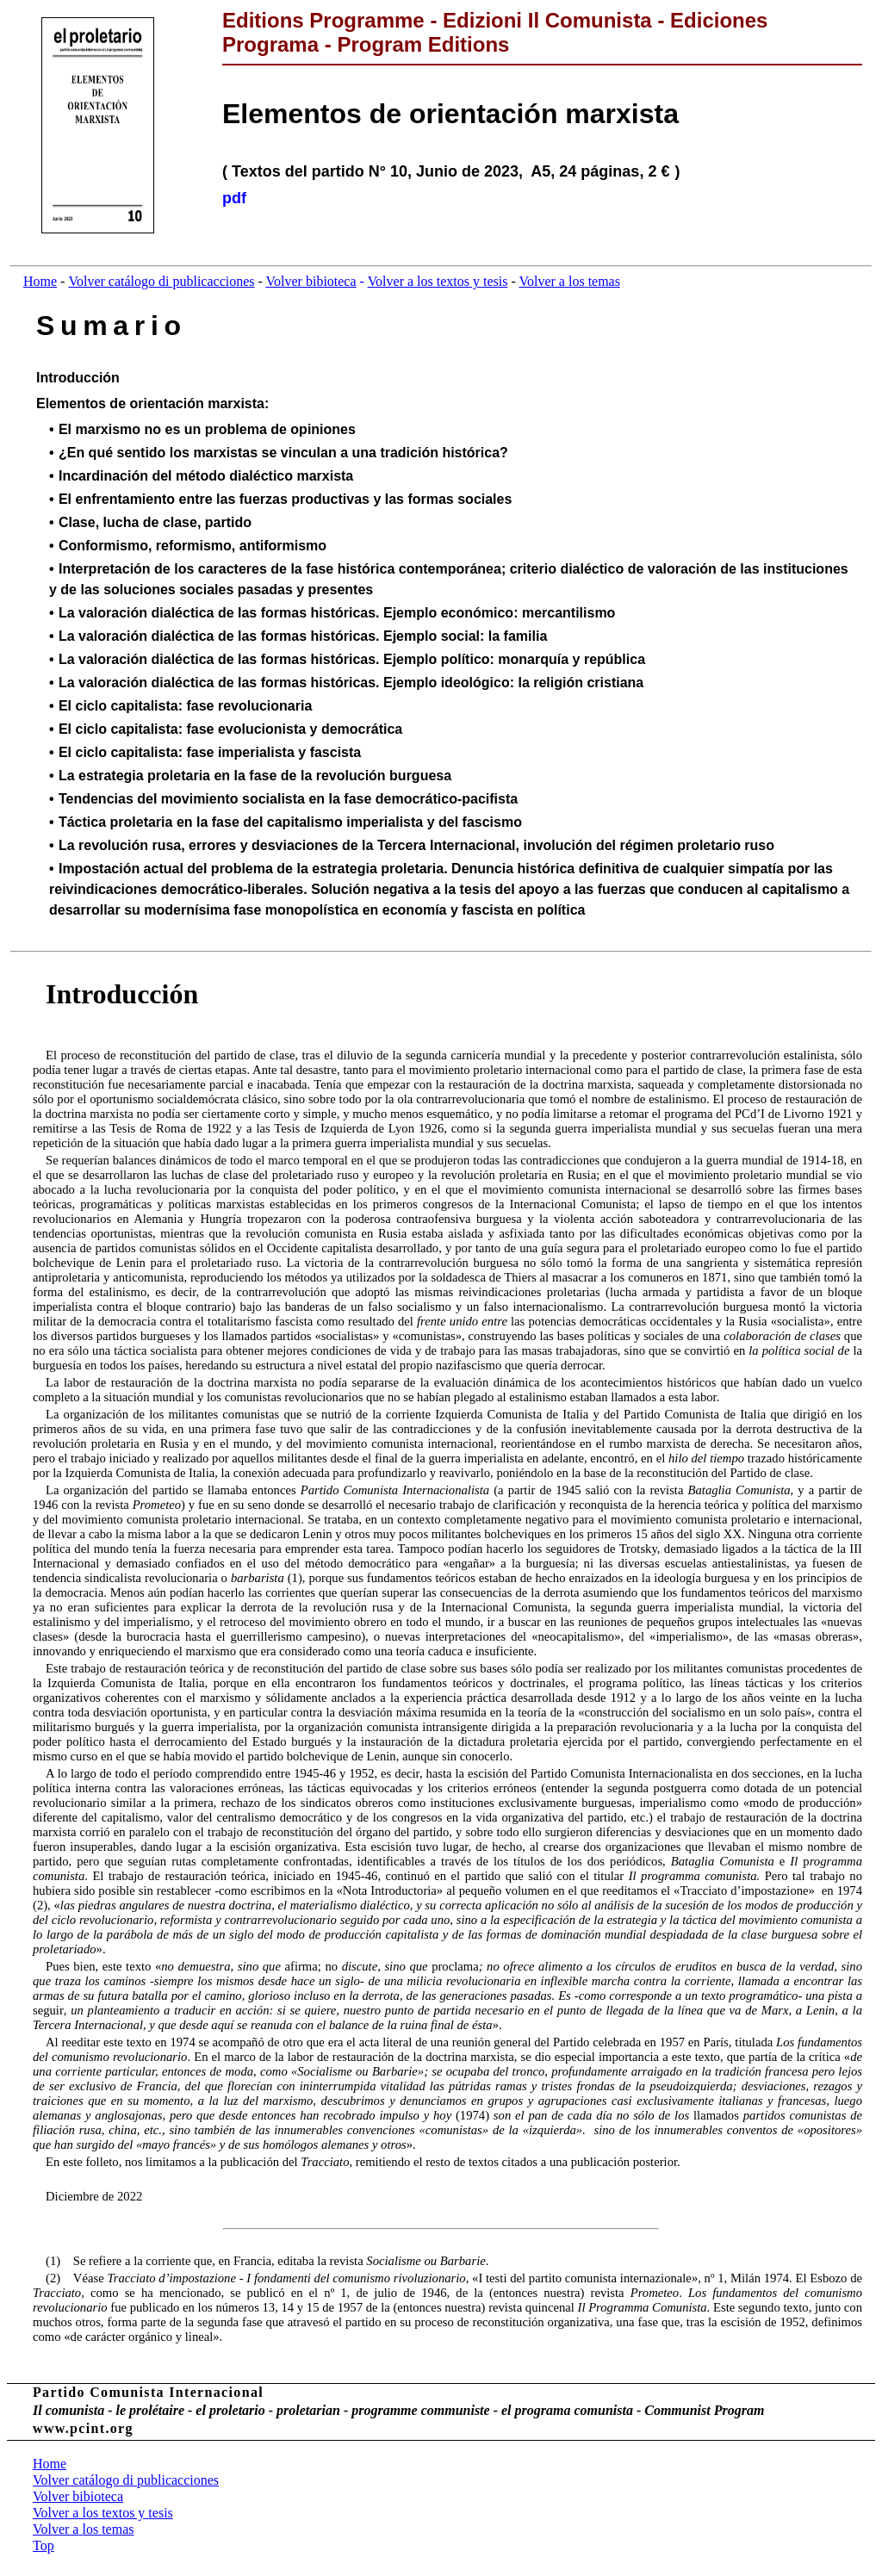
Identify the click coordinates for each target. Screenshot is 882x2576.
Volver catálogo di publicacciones (161, 281)
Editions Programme (323, 20)
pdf (234, 198)
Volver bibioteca (311, 281)
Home (40, 281)
